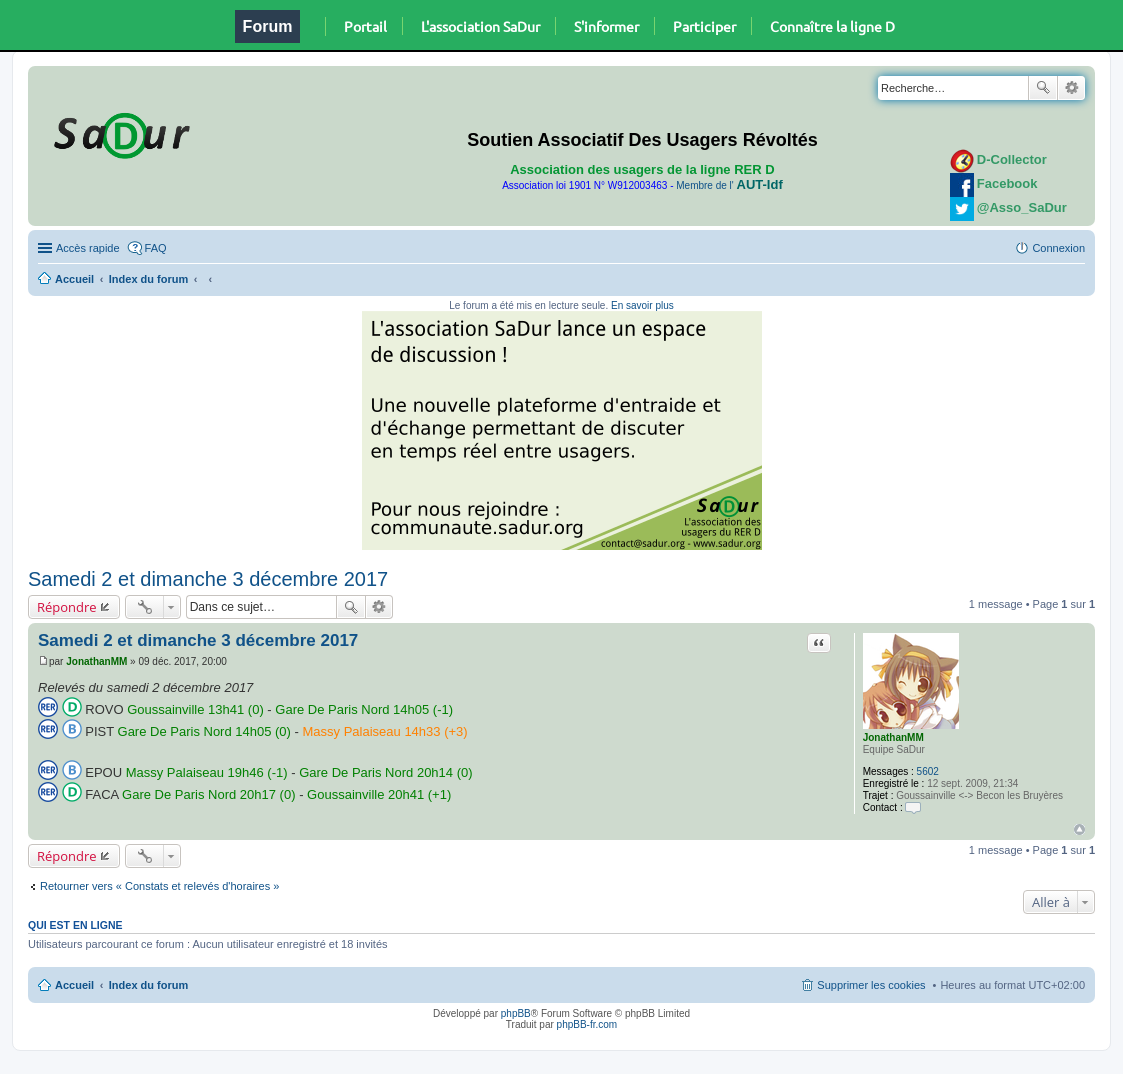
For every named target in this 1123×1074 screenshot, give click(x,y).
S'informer (606, 26)
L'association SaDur (480, 26)
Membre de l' (729, 185)
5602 (928, 771)
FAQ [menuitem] (156, 248)
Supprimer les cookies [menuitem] (871, 985)
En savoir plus (642, 305)
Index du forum (148, 279)
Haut (1079, 829)
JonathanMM (893, 737)
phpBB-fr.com (587, 1024)
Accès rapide (88, 248)
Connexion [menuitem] (1058, 248)
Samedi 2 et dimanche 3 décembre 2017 (208, 579)
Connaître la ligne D (832, 26)
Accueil (74, 279)
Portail (365, 26)
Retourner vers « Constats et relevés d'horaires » (159, 886)
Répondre (67, 607)
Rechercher (1043, 88)
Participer (704, 26)
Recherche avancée (1071, 88)
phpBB (516, 1013)
